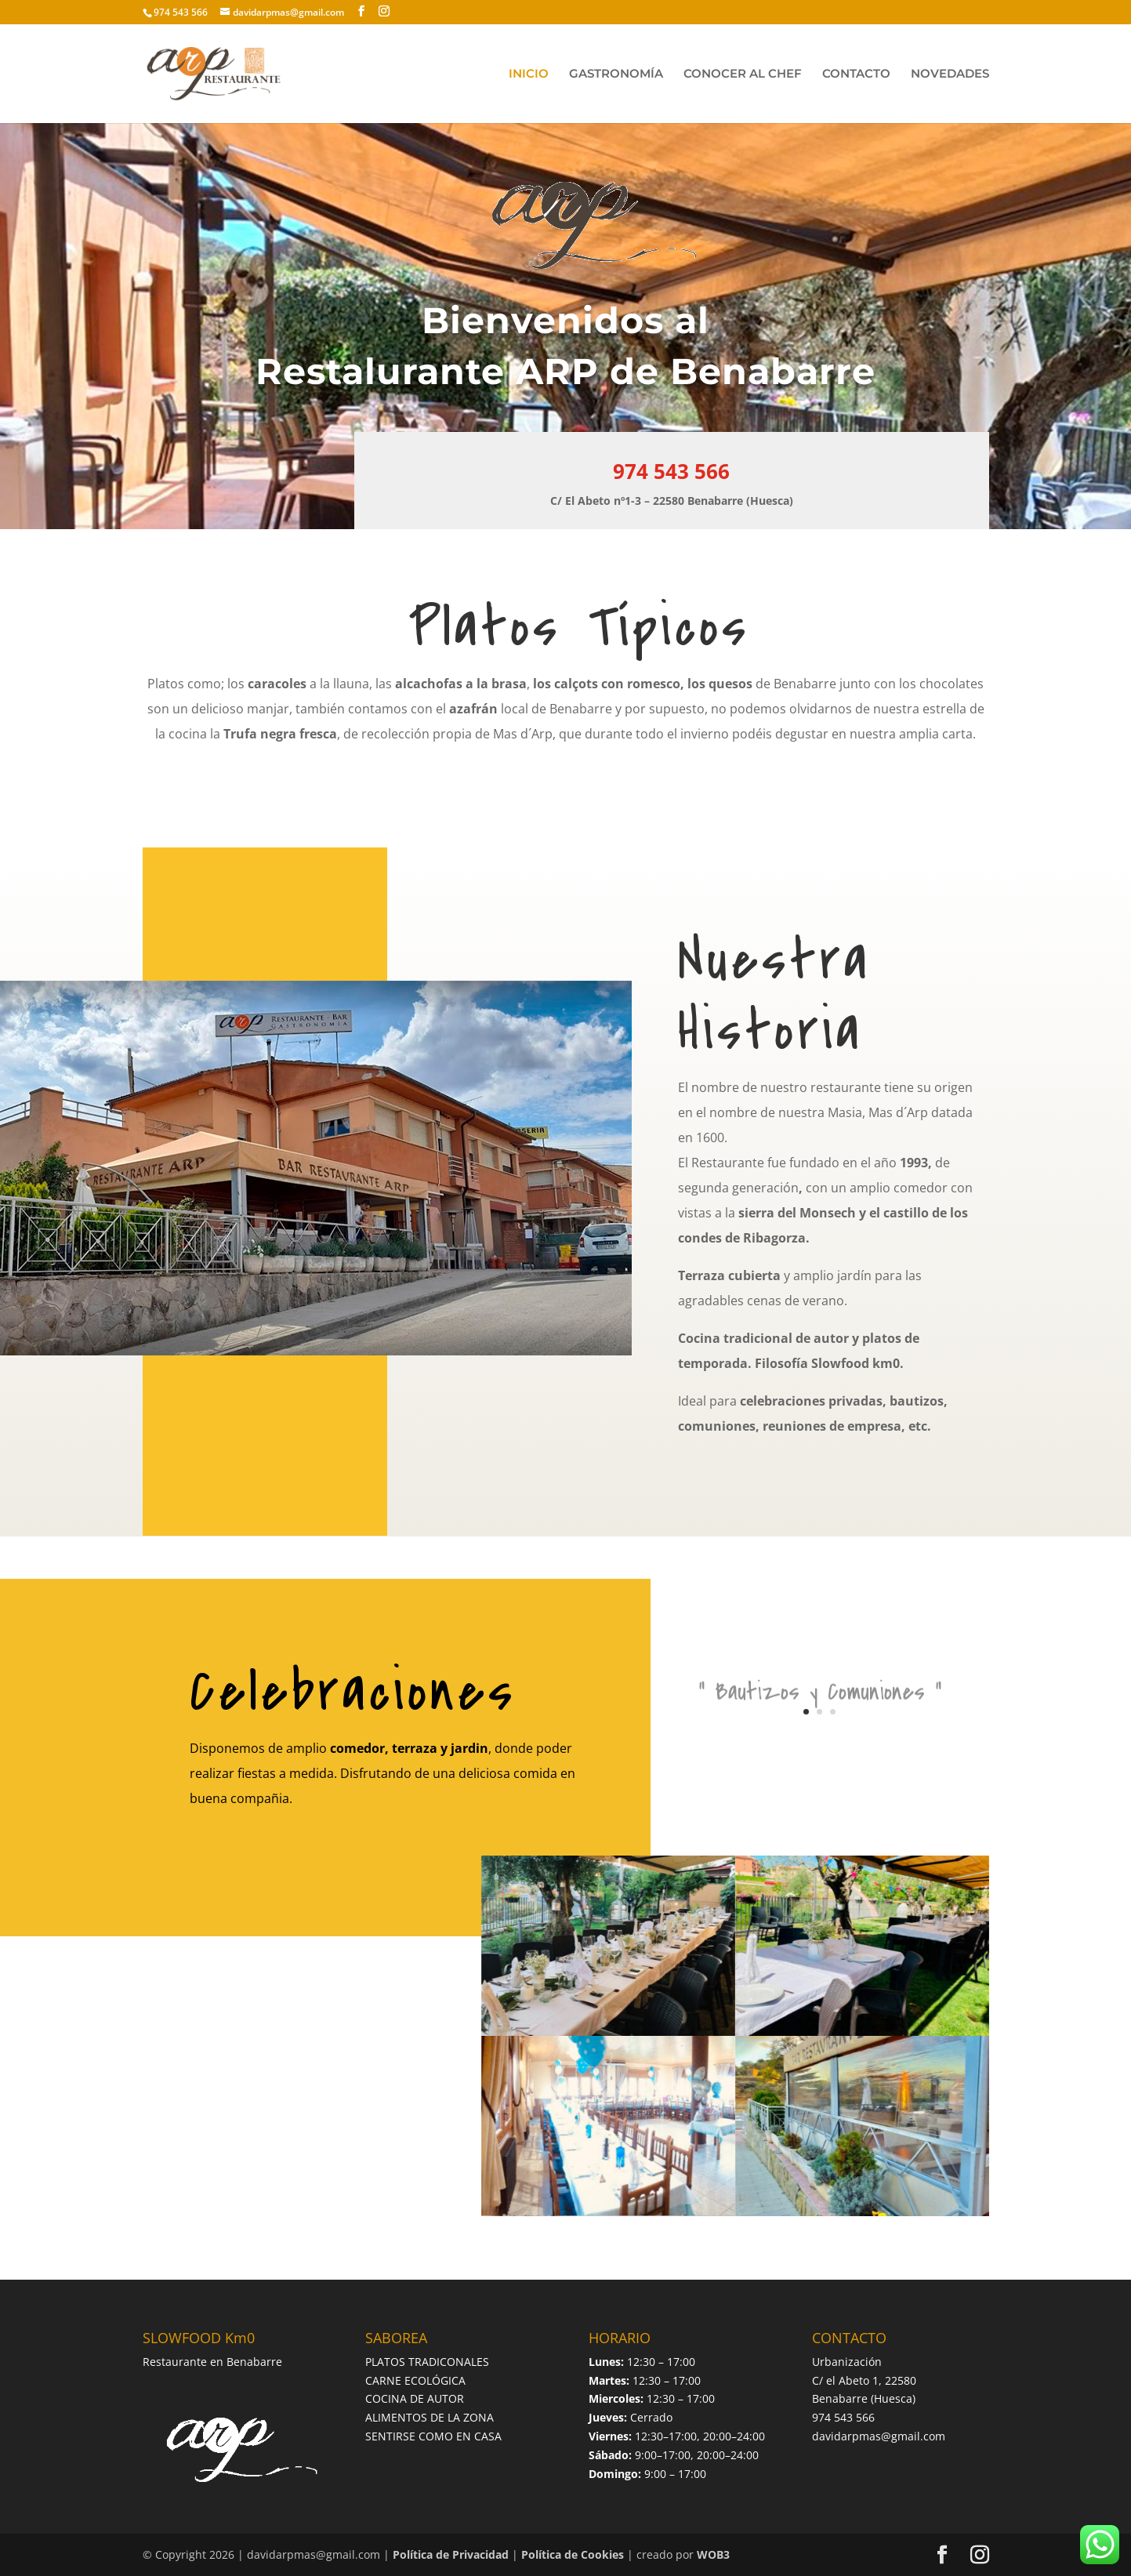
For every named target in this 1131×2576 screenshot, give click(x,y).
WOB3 (713, 2554)
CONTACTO (856, 74)
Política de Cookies (572, 2554)
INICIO (529, 74)
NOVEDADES (950, 74)
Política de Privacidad (451, 2554)
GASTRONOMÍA (616, 74)
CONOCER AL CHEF (742, 74)
